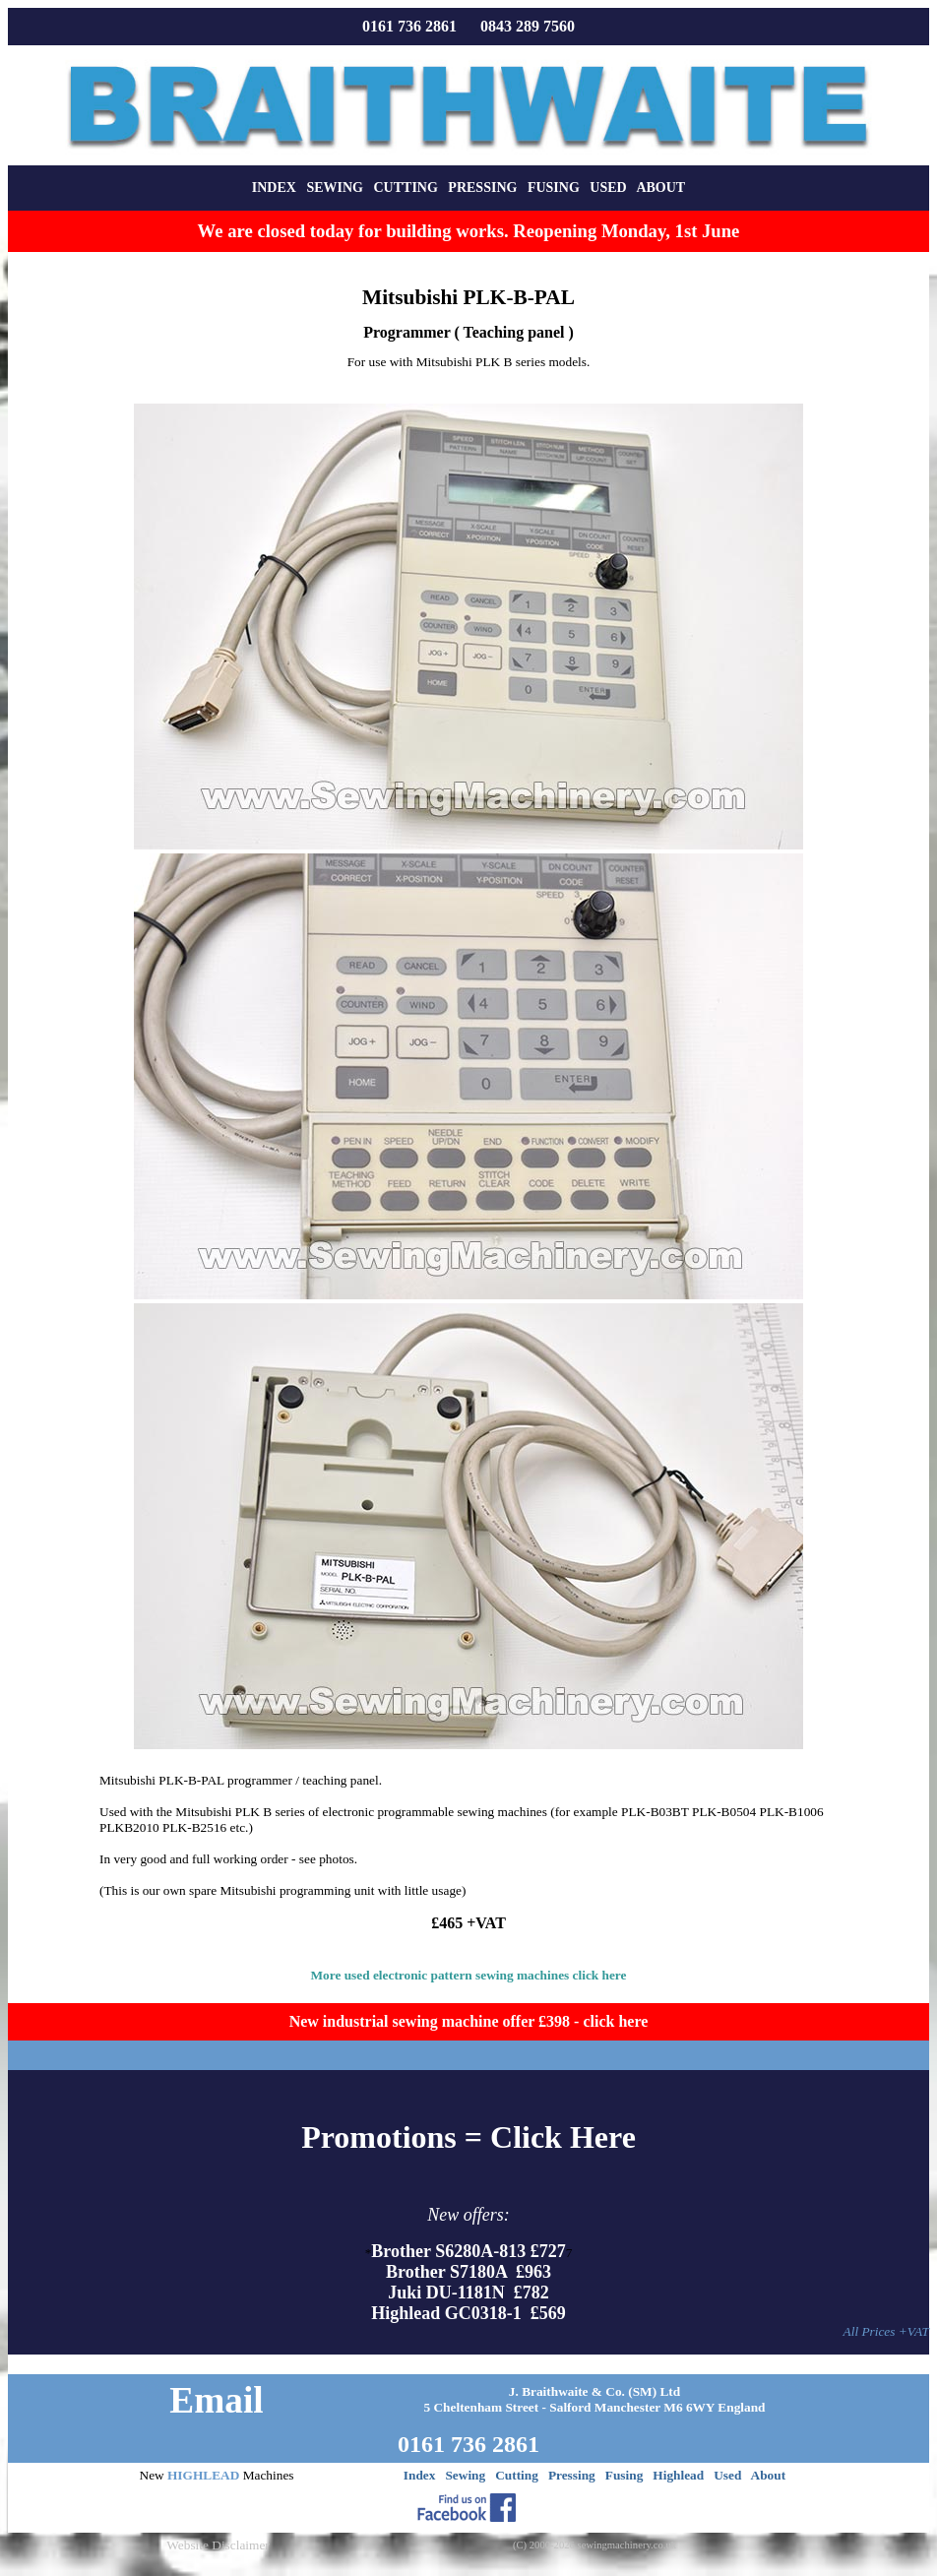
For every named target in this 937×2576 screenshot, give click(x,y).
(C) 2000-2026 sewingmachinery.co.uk (594, 2545)
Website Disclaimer (217, 2545)
